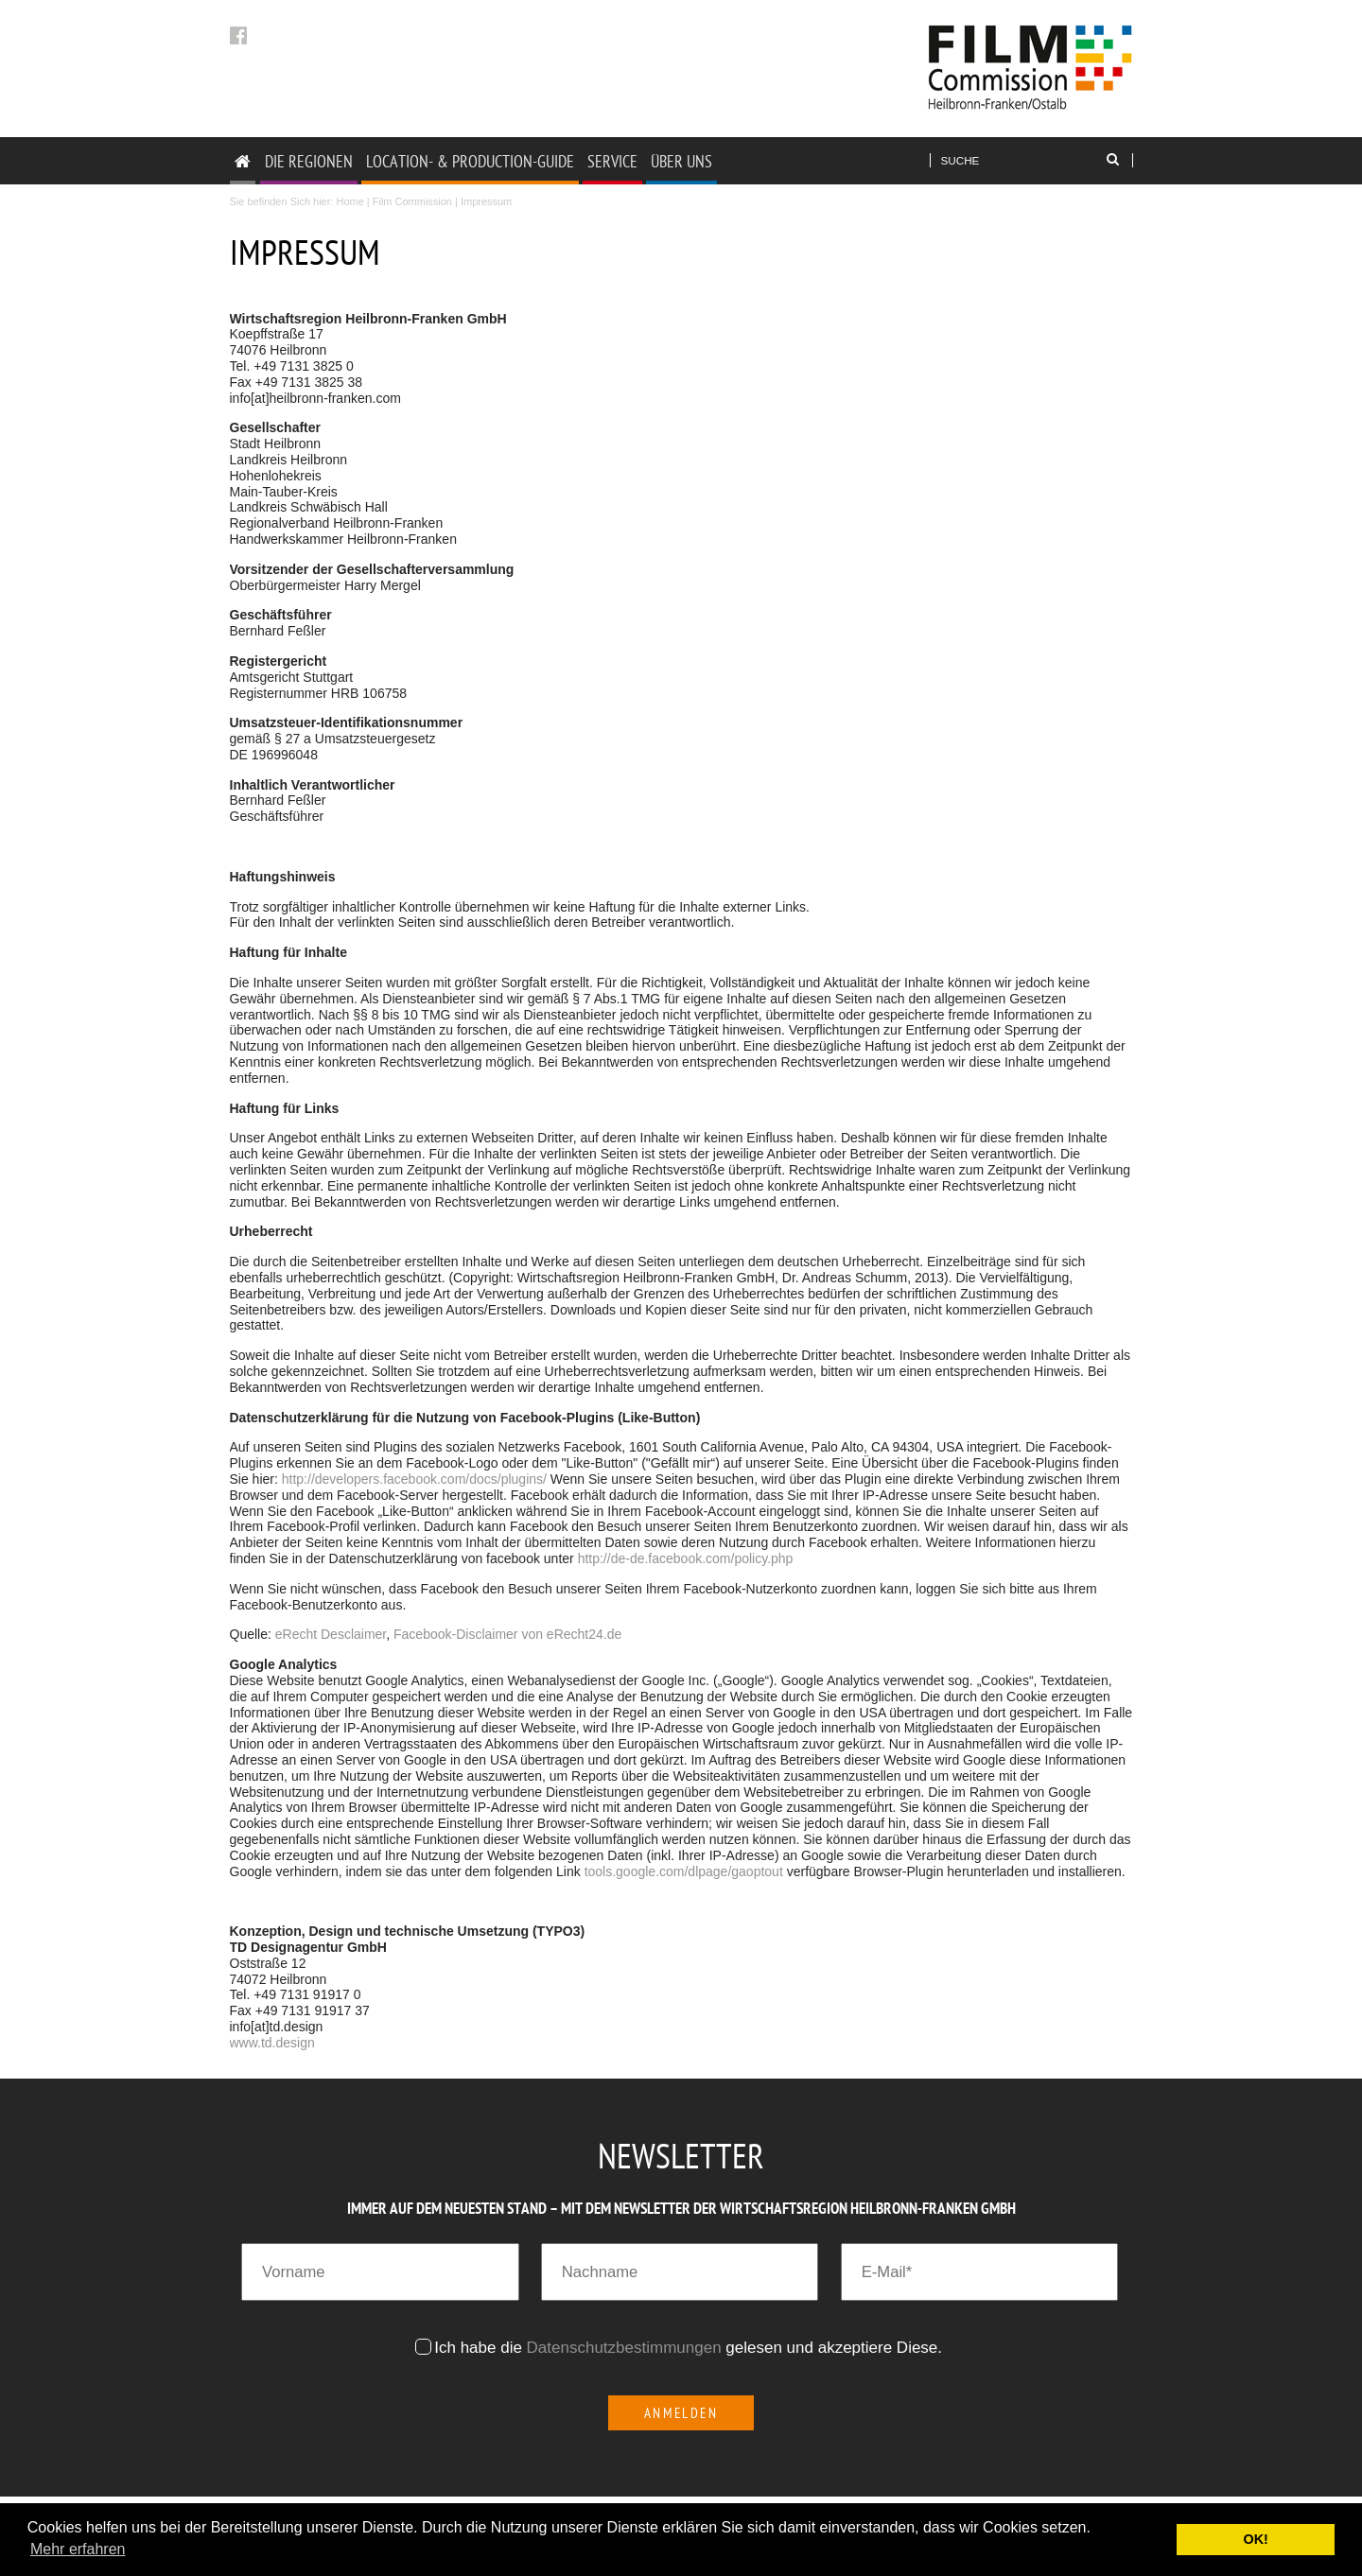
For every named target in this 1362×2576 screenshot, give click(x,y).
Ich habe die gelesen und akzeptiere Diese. (690, 2348)
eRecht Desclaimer (331, 1634)
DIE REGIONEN (309, 161)
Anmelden (681, 2413)
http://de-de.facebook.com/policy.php (686, 1558)
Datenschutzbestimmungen (624, 2348)
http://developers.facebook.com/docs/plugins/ (414, 1479)
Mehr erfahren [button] (78, 2549)
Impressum (486, 201)
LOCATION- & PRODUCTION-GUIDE (470, 161)
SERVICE (612, 161)
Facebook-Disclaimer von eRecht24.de (507, 1634)
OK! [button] (1255, 2539)
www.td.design (272, 2042)
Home (349, 201)
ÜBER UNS (681, 161)
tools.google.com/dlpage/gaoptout (684, 1871)
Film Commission (412, 201)
